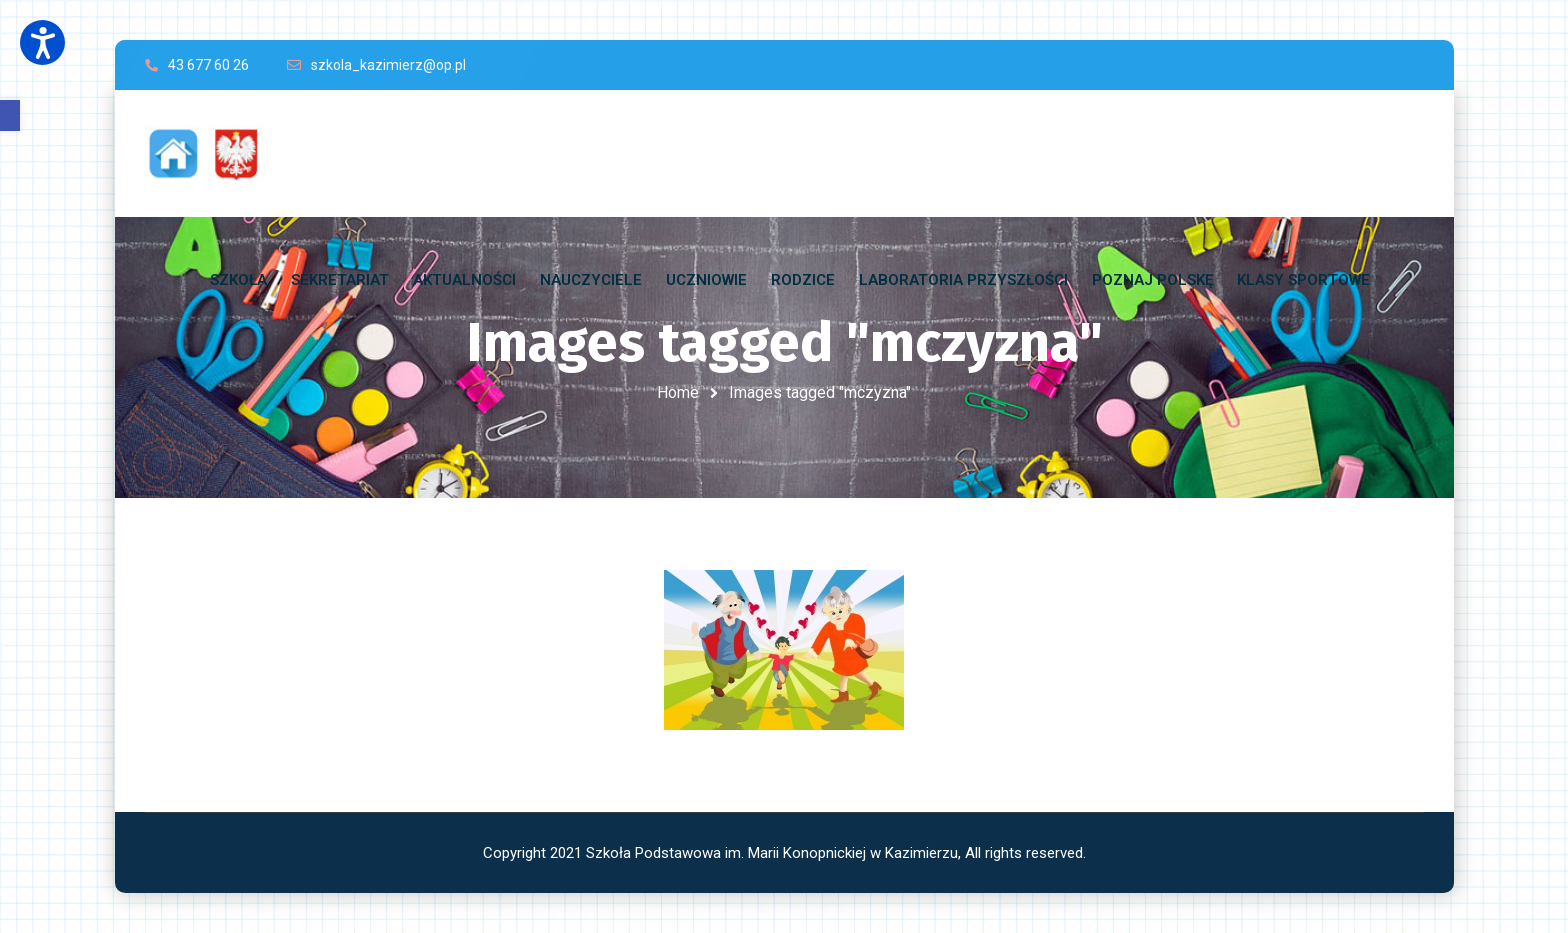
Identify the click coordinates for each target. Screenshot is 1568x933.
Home (678, 392)
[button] (10, 115)
